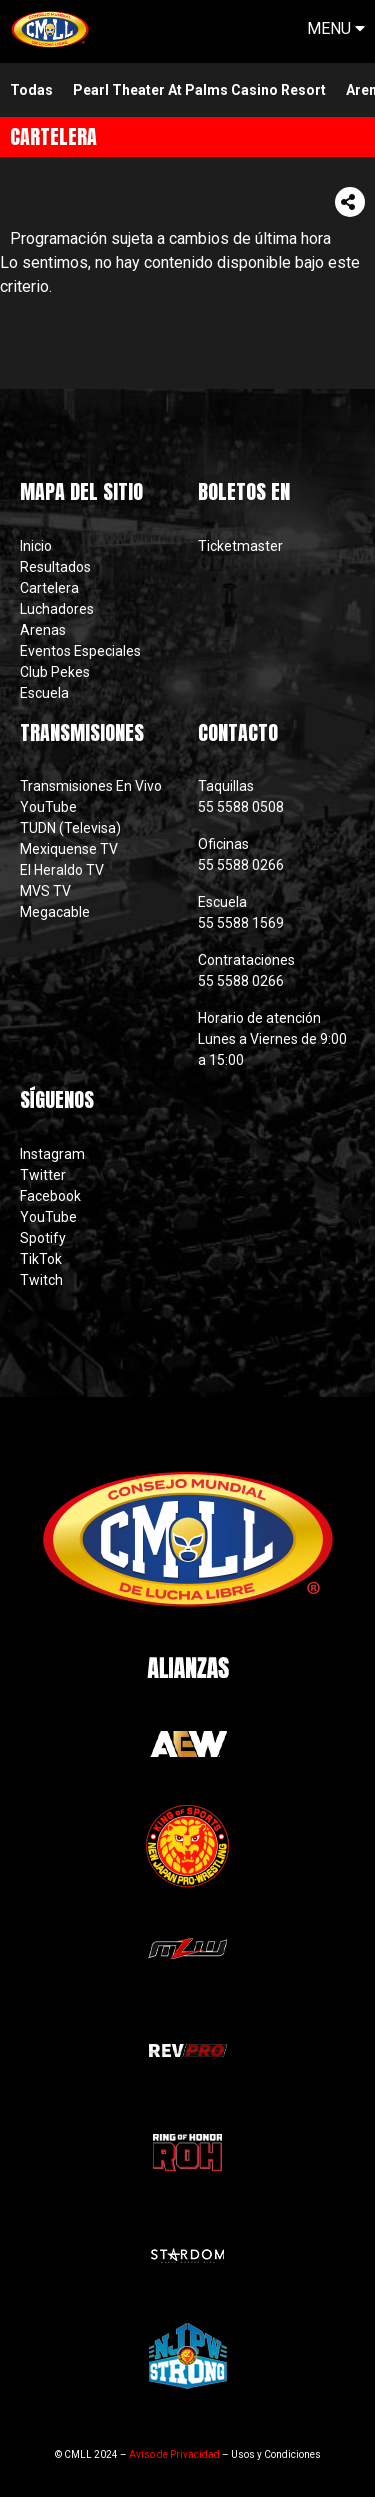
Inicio (36, 546)
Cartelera (49, 588)
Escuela (44, 693)
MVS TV (45, 891)
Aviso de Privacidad (174, 2454)
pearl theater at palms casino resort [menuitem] (199, 90)
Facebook (50, 1196)
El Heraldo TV (63, 870)
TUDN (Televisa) (70, 828)
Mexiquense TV (69, 849)
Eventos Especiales (80, 651)
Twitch (41, 1280)
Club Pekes (55, 672)
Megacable (55, 912)
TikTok (41, 1259)
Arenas (43, 630)
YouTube (48, 807)
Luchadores (57, 609)
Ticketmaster (240, 546)
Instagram (52, 1154)
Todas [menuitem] (31, 90)
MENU (336, 28)
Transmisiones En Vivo (92, 786)
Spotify (43, 1238)
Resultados (55, 567)
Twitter (43, 1175)
